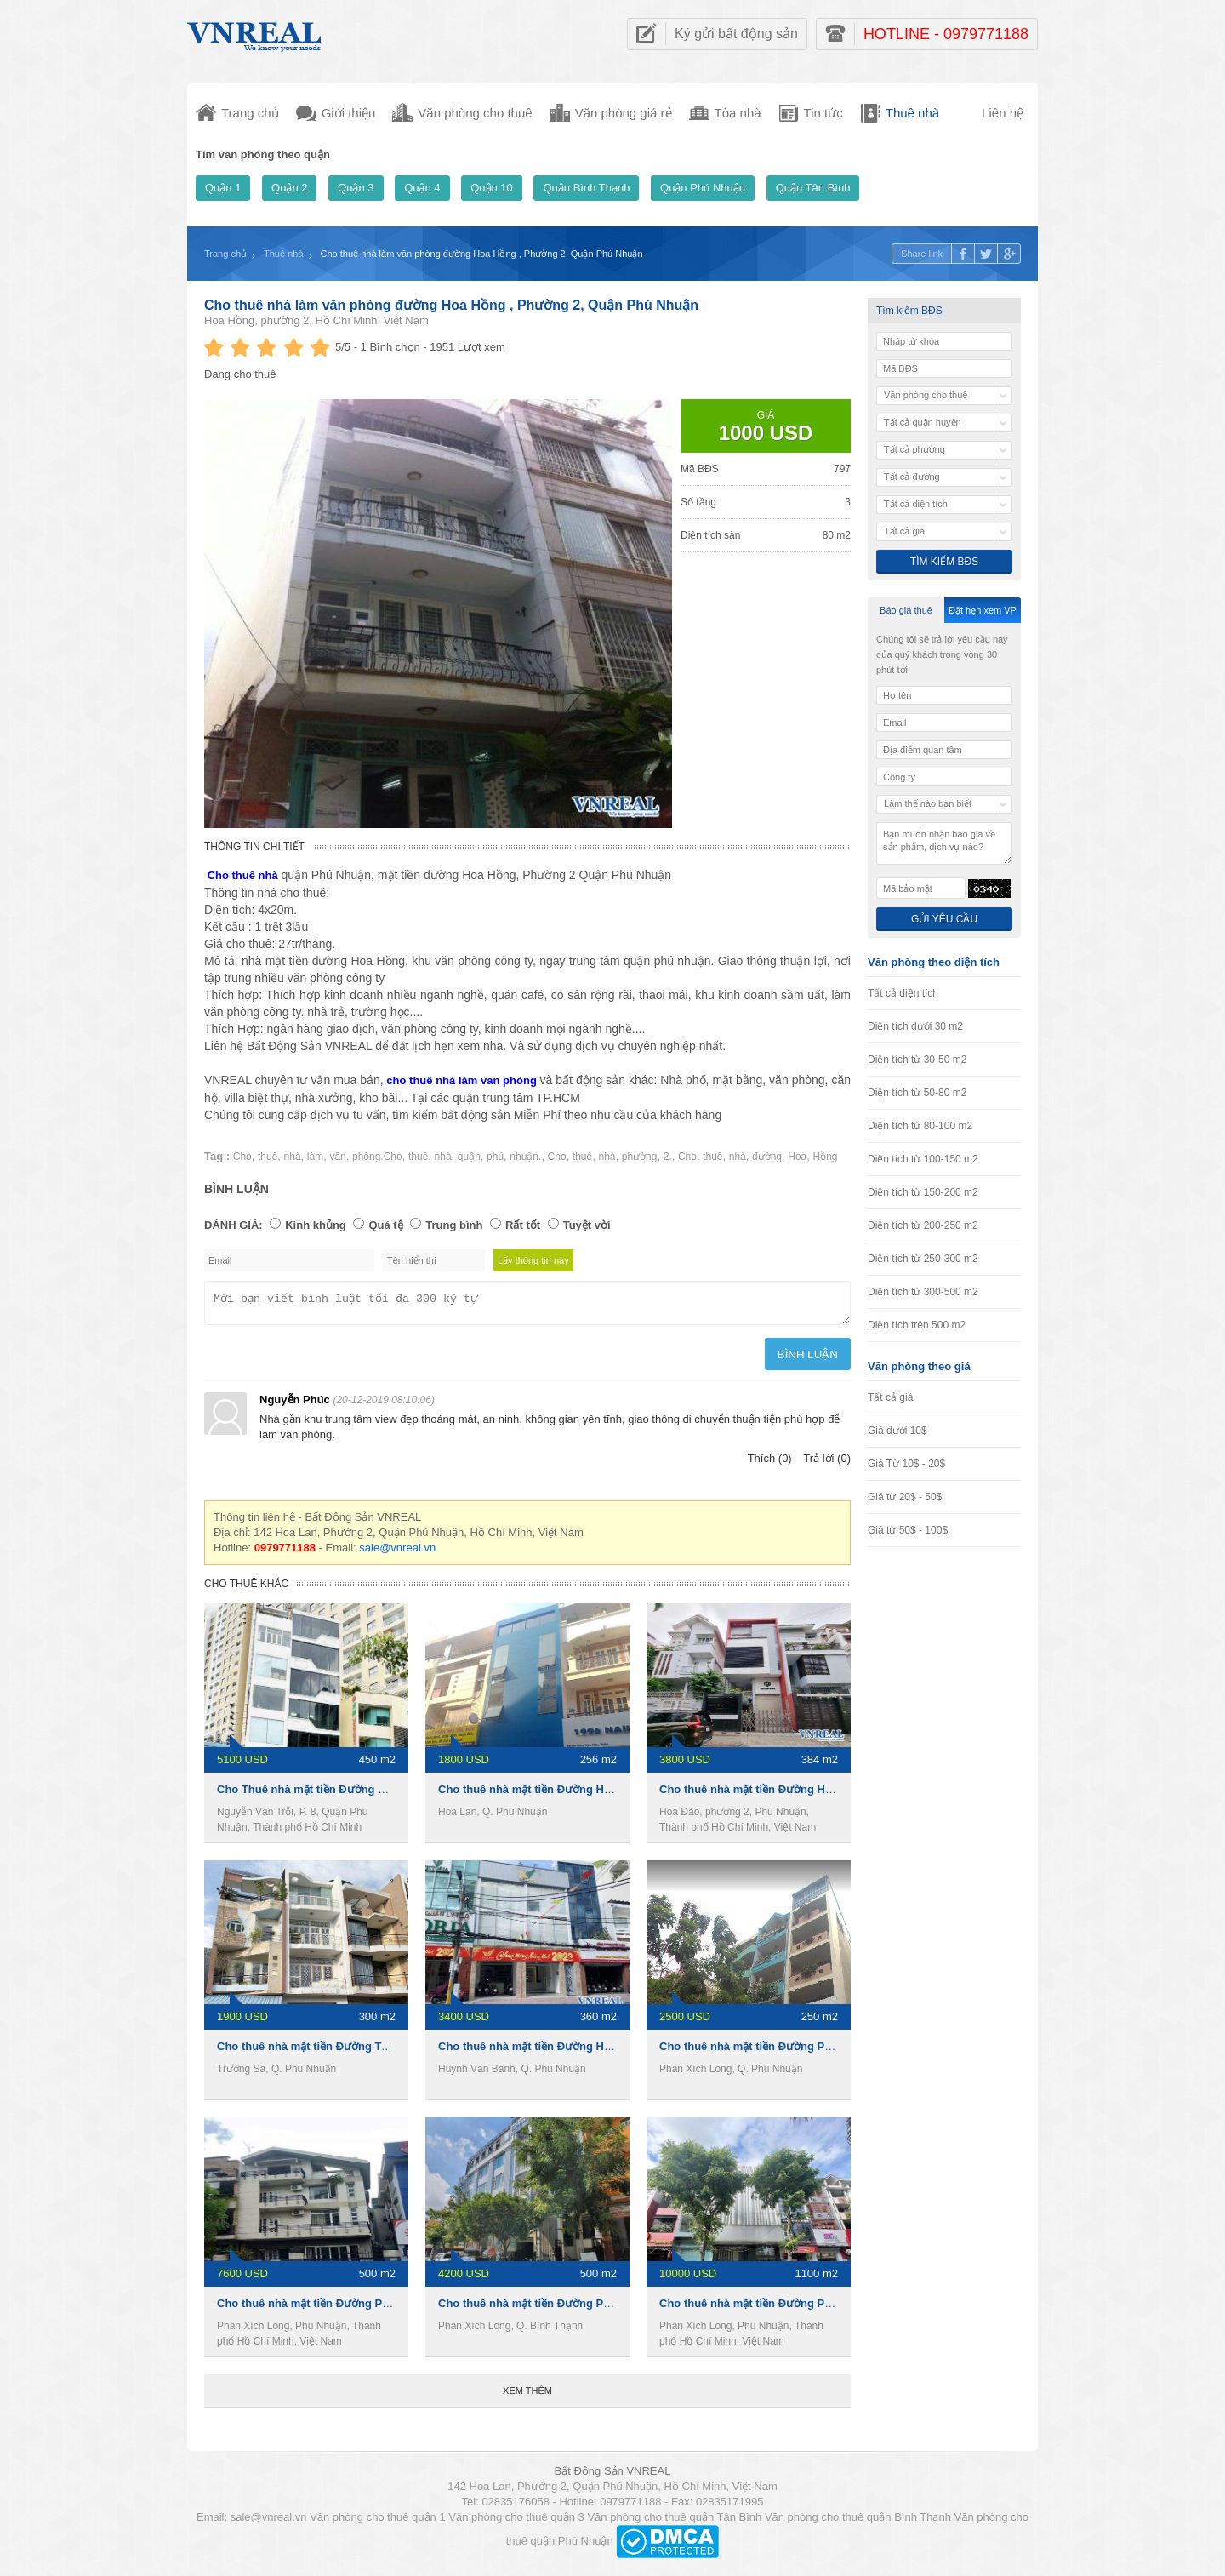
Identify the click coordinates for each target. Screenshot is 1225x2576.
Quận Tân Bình (813, 187)
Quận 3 (355, 187)
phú (495, 1156)
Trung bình (453, 1225)
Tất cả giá (890, 1397)
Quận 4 (422, 187)
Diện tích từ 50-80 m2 (917, 1093)
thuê (267, 1156)
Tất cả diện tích (903, 993)
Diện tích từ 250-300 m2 (923, 1259)
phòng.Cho (377, 1156)
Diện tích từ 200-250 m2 (923, 1225)
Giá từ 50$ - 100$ (908, 1530)
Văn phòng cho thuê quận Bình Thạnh (858, 2522)
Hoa (797, 1156)
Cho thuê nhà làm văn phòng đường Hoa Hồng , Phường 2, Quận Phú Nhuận (451, 305)
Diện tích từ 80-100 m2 (920, 1126)
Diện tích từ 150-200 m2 (923, 1192)
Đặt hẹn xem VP (983, 610)
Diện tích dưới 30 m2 (915, 1026)
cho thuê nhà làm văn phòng (461, 1080)
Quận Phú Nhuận (702, 187)
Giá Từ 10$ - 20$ (906, 1464)
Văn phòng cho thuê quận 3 (516, 2522)
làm (315, 1156)
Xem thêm (527, 2395)
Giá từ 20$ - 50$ (905, 1497)
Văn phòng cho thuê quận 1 (378, 2522)
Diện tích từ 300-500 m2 (923, 1292)
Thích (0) (770, 1463)
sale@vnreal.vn (397, 1552)
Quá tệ (385, 1225)
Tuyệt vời (587, 1225)
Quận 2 (289, 187)
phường (640, 1156)
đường (767, 1156)
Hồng (825, 1156)
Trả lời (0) (827, 1463)
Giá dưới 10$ (897, 1431)
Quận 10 (491, 187)
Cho (242, 1156)
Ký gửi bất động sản (736, 33)
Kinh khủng (315, 1225)
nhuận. (525, 1156)
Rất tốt (522, 1225)
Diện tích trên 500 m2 (917, 1325)
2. (668, 1156)
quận (469, 1156)
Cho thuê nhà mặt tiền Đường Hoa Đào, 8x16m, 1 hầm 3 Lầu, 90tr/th (835, 1794)
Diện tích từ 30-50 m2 (917, 1059)
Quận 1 (223, 187)
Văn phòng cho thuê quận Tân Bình (674, 2522)
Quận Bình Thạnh (586, 187)
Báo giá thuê (906, 610)
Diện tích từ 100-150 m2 (923, 1159)
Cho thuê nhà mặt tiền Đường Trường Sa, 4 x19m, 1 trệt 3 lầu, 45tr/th (395, 2051)
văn (337, 1156)
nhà (292, 1156)
